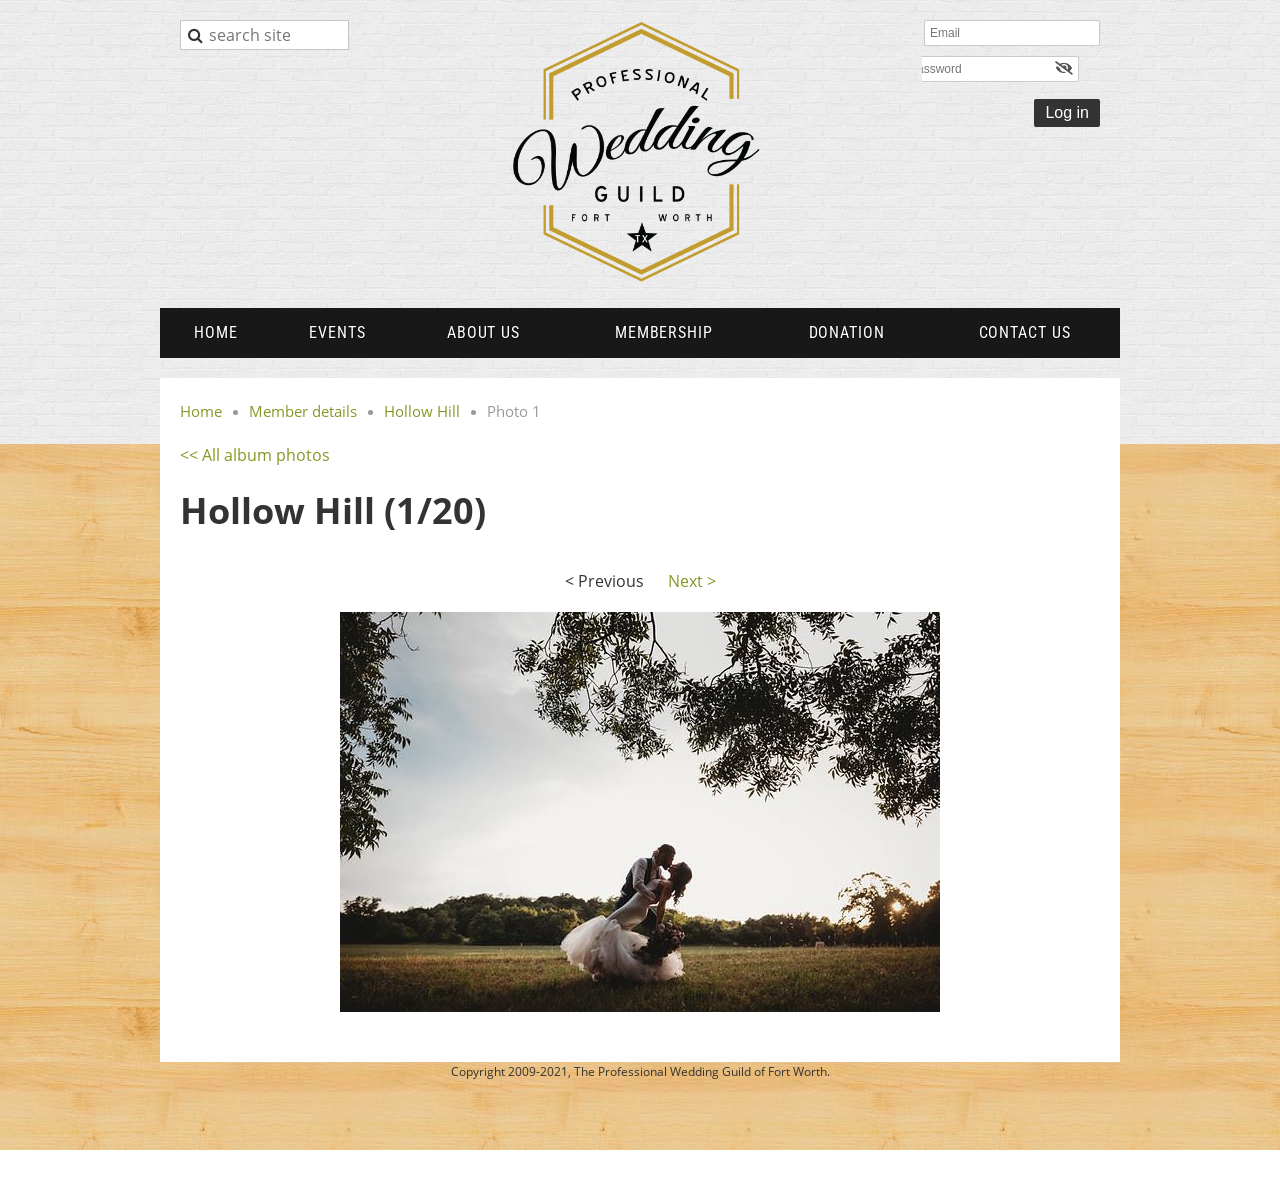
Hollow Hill (422, 411)
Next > (692, 581)
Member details (303, 411)
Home (201, 411)
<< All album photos (255, 455)
